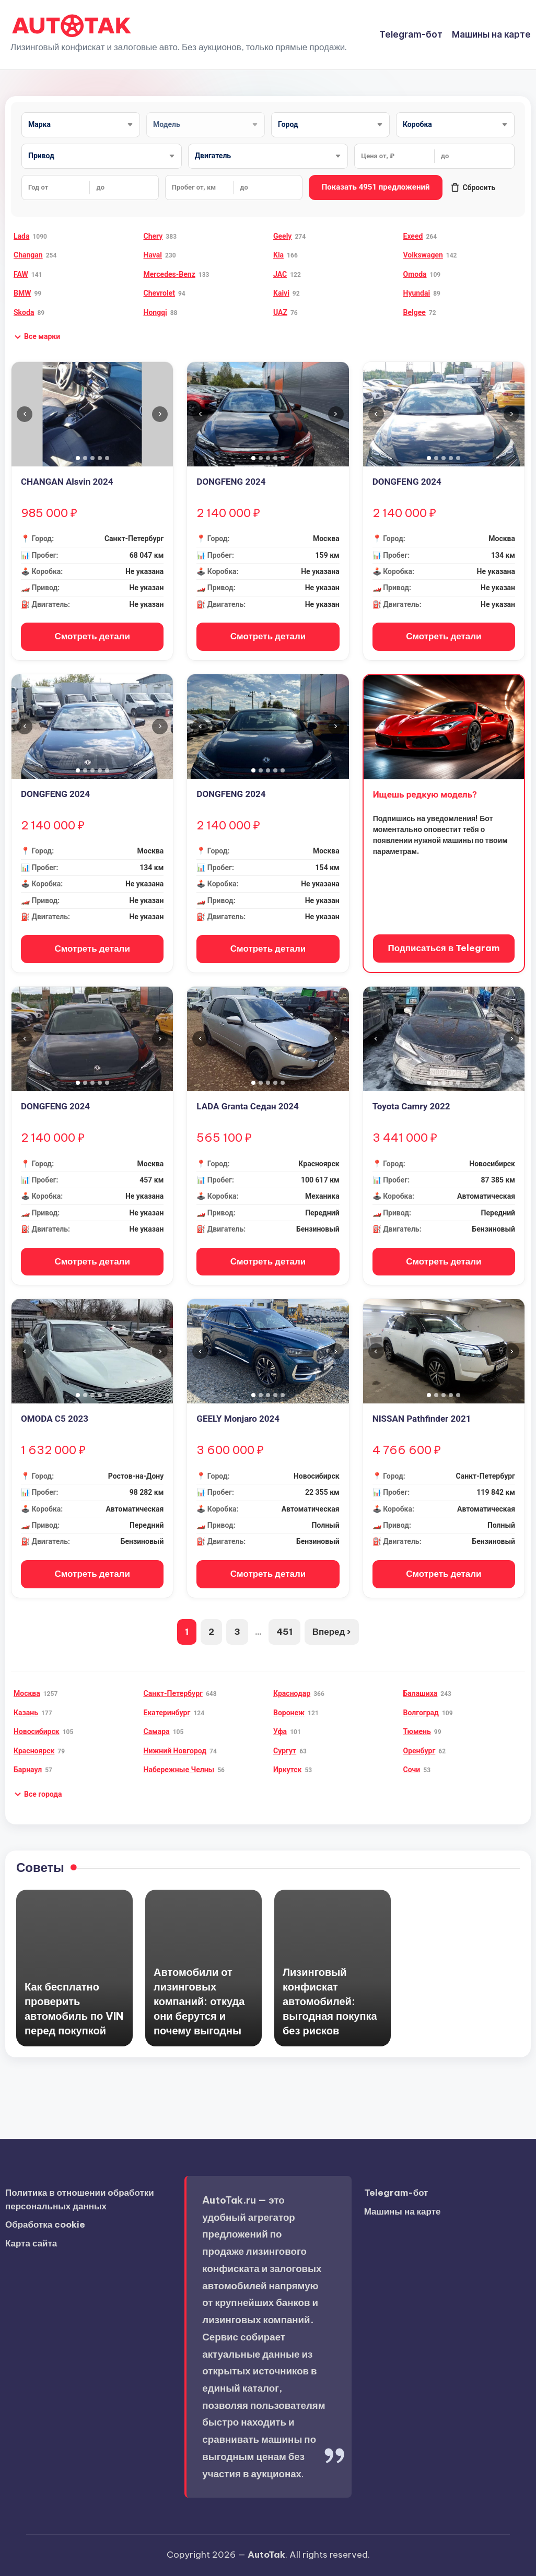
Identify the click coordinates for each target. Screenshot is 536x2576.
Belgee (414, 312)
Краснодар (291, 1693)
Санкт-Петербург (173, 1693)
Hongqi (155, 312)
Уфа (280, 1731)
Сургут (284, 1751)
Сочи (412, 1769)
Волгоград (421, 1712)
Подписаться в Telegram (444, 948)
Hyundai (416, 293)
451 (284, 1631)
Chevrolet (159, 293)
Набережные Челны (179, 1769)
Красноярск (34, 1751)
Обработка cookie (45, 2224)
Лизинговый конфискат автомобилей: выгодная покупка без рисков (330, 2001)
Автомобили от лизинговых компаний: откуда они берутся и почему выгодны (199, 2001)
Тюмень (417, 1731)
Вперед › (332, 1631)
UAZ (280, 312)
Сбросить (472, 187)
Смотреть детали (92, 636)
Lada (21, 236)
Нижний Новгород (175, 1751)
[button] (37, 336)
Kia (278, 255)
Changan (28, 255)
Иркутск (287, 1769)
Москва (27, 1693)
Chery (153, 236)
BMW (22, 293)
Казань (26, 1712)
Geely (282, 236)
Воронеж (289, 1712)
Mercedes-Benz (169, 274)
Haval (153, 255)
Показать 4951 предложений (376, 187)
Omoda (415, 274)
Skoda (24, 312)
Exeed (413, 236)
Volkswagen (423, 255)
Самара (157, 1731)
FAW (21, 274)
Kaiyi (281, 293)
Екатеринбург (167, 1712)
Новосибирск (37, 1731)
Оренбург (419, 1751)
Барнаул (28, 1769)
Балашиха (420, 1693)
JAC (280, 274)
